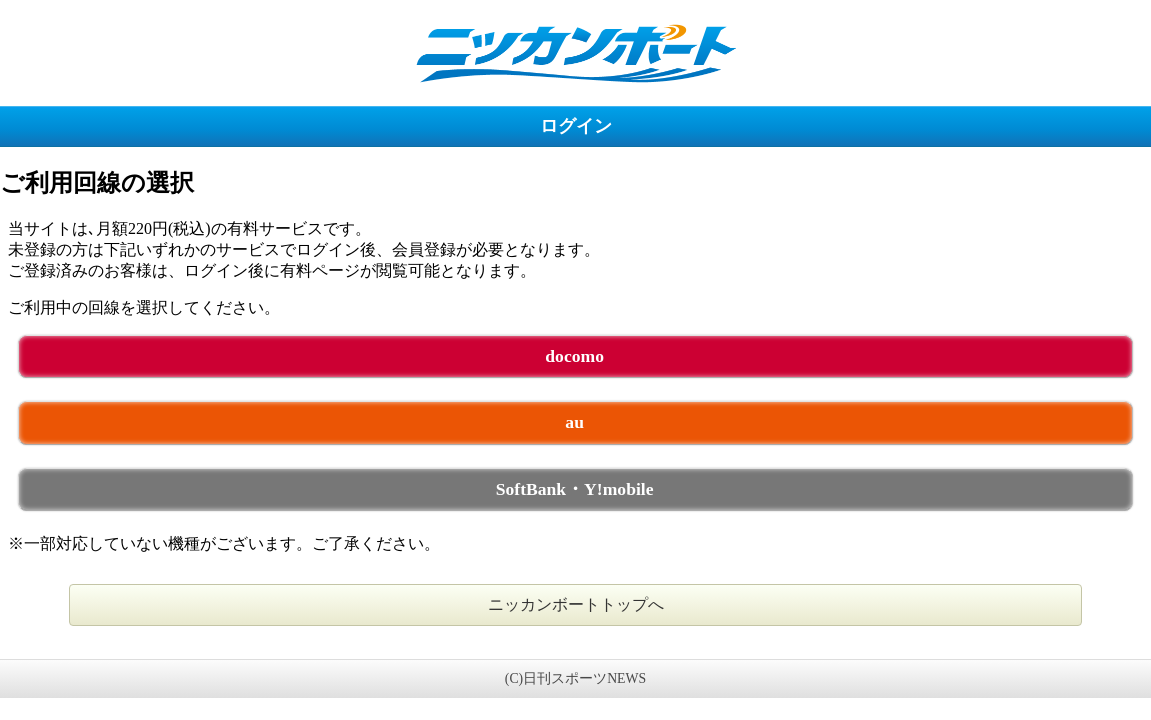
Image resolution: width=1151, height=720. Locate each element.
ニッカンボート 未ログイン (575, 52)
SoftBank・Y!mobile (575, 489)
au (574, 422)
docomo (574, 356)
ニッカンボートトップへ (576, 604)
